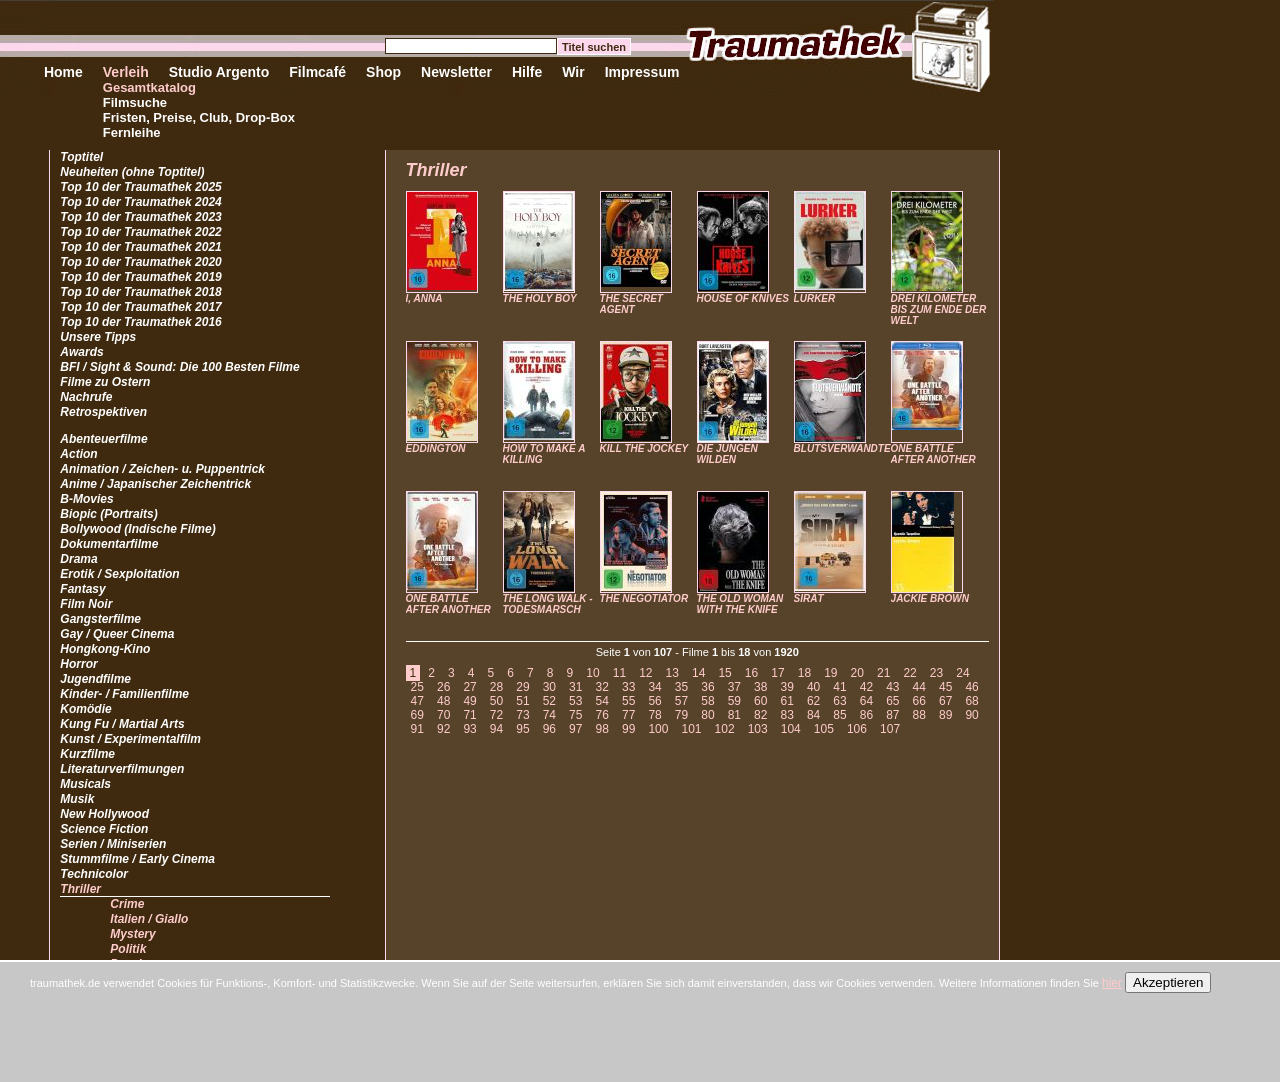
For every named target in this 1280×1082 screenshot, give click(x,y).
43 (892, 687)
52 (549, 701)
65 (892, 701)
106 (857, 729)
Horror (78, 664)
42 (866, 687)
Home (63, 72)
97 (575, 729)
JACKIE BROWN (930, 598)
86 (866, 715)
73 (522, 715)
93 (469, 729)
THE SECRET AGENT (631, 304)
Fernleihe (132, 132)
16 (751, 673)
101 (691, 729)
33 (628, 687)
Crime (127, 904)
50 (496, 701)
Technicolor (94, 874)
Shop (383, 72)
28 (496, 687)
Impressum (642, 72)
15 (724, 673)
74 (549, 715)
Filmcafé (317, 72)
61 (786, 701)
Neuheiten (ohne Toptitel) (132, 172)
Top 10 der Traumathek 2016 (140, 322)
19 (830, 673)
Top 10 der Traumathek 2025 (140, 187)
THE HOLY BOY (540, 298)
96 (549, 729)
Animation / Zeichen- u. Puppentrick (162, 469)
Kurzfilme (87, 754)
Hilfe (527, 72)
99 (628, 729)
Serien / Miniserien (113, 844)
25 (417, 687)
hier (1112, 983)
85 (839, 715)
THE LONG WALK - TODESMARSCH (548, 604)
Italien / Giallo (149, 919)
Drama (78, 559)
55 (628, 701)
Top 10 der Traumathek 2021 (140, 247)
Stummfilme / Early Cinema (137, 859)
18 (804, 673)
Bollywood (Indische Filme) (137, 529)
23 (936, 673)
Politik (128, 949)
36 (707, 687)
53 (575, 701)
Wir (573, 72)
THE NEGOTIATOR (644, 598)
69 (417, 715)
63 (839, 701)
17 (777, 673)
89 (945, 715)
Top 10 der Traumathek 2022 (140, 232)
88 (919, 715)
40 (813, 687)
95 (522, 729)
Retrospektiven (103, 412)
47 (417, 701)
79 (681, 715)
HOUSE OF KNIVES (743, 298)
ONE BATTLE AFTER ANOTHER (933, 454)
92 (443, 729)
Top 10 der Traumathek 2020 (140, 262)
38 (760, 687)
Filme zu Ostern (105, 382)
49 (469, 701)
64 (866, 701)
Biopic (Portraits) (108, 514)
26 (443, 687)
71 (469, 715)
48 (443, 701)
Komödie (85, 709)
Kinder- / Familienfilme (124, 694)
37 (734, 687)
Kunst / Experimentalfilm (130, 739)
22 (909, 673)
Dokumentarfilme (109, 544)
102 (725, 729)
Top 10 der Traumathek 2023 (140, 217)
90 (971, 715)
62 (813, 701)
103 (758, 729)
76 (602, 715)
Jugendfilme (95, 679)
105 (824, 729)
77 (628, 715)
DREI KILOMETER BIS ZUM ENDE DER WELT (939, 309)
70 (443, 715)
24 (962, 673)
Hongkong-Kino (105, 649)
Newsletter (456, 72)
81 (734, 715)
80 (707, 715)
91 (417, 729)
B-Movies (86, 499)
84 (813, 715)
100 (658, 729)
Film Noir (86, 604)
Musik (77, 799)
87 (892, 715)
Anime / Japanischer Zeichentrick (155, 484)
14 (698, 673)
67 (945, 701)
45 (945, 687)
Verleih (126, 72)
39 (786, 687)
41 (839, 687)
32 (602, 687)
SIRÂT (809, 598)
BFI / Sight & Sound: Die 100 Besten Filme (179, 367)
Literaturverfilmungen (122, 769)
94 (496, 729)
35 (681, 687)
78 (654, 715)
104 (791, 729)
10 (592, 673)
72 (496, 715)
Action (78, 454)
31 (575, 687)
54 (602, 701)
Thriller (80, 889)
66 (919, 701)
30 (549, 687)
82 (760, 715)
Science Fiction (104, 829)
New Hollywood (104, 814)
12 (645, 673)
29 (522, 687)
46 (971, 687)
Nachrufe (86, 397)
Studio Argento (219, 72)
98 (602, 729)
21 (883, 673)
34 (654, 687)
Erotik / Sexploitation (119, 574)
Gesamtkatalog (149, 87)
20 (857, 673)
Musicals (85, 784)
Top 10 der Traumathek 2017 (140, 307)
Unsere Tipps (98, 337)
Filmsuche (135, 102)
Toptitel (81, 157)
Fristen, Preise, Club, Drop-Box (199, 117)
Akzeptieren (1168, 982)
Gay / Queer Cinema (117, 634)
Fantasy (82, 589)
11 (619, 673)
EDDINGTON (436, 448)
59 (734, 701)
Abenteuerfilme (103, 439)
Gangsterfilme (100, 619)
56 (654, 701)
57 (681, 701)
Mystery (132, 934)
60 (760, 701)
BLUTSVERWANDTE (842, 448)
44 (919, 687)
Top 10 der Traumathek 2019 (140, 277)
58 (707, 701)
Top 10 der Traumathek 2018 (140, 292)
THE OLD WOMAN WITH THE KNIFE (740, 604)
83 (786, 715)
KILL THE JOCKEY (644, 448)
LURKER (815, 298)
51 (522, 701)
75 (575, 715)
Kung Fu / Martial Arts (122, 724)
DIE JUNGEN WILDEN (727, 454)
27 (469, 687)
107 (890, 729)
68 (971, 701)
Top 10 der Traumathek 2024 (140, 202)
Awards (81, 352)
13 (672, 673)
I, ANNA (424, 298)
